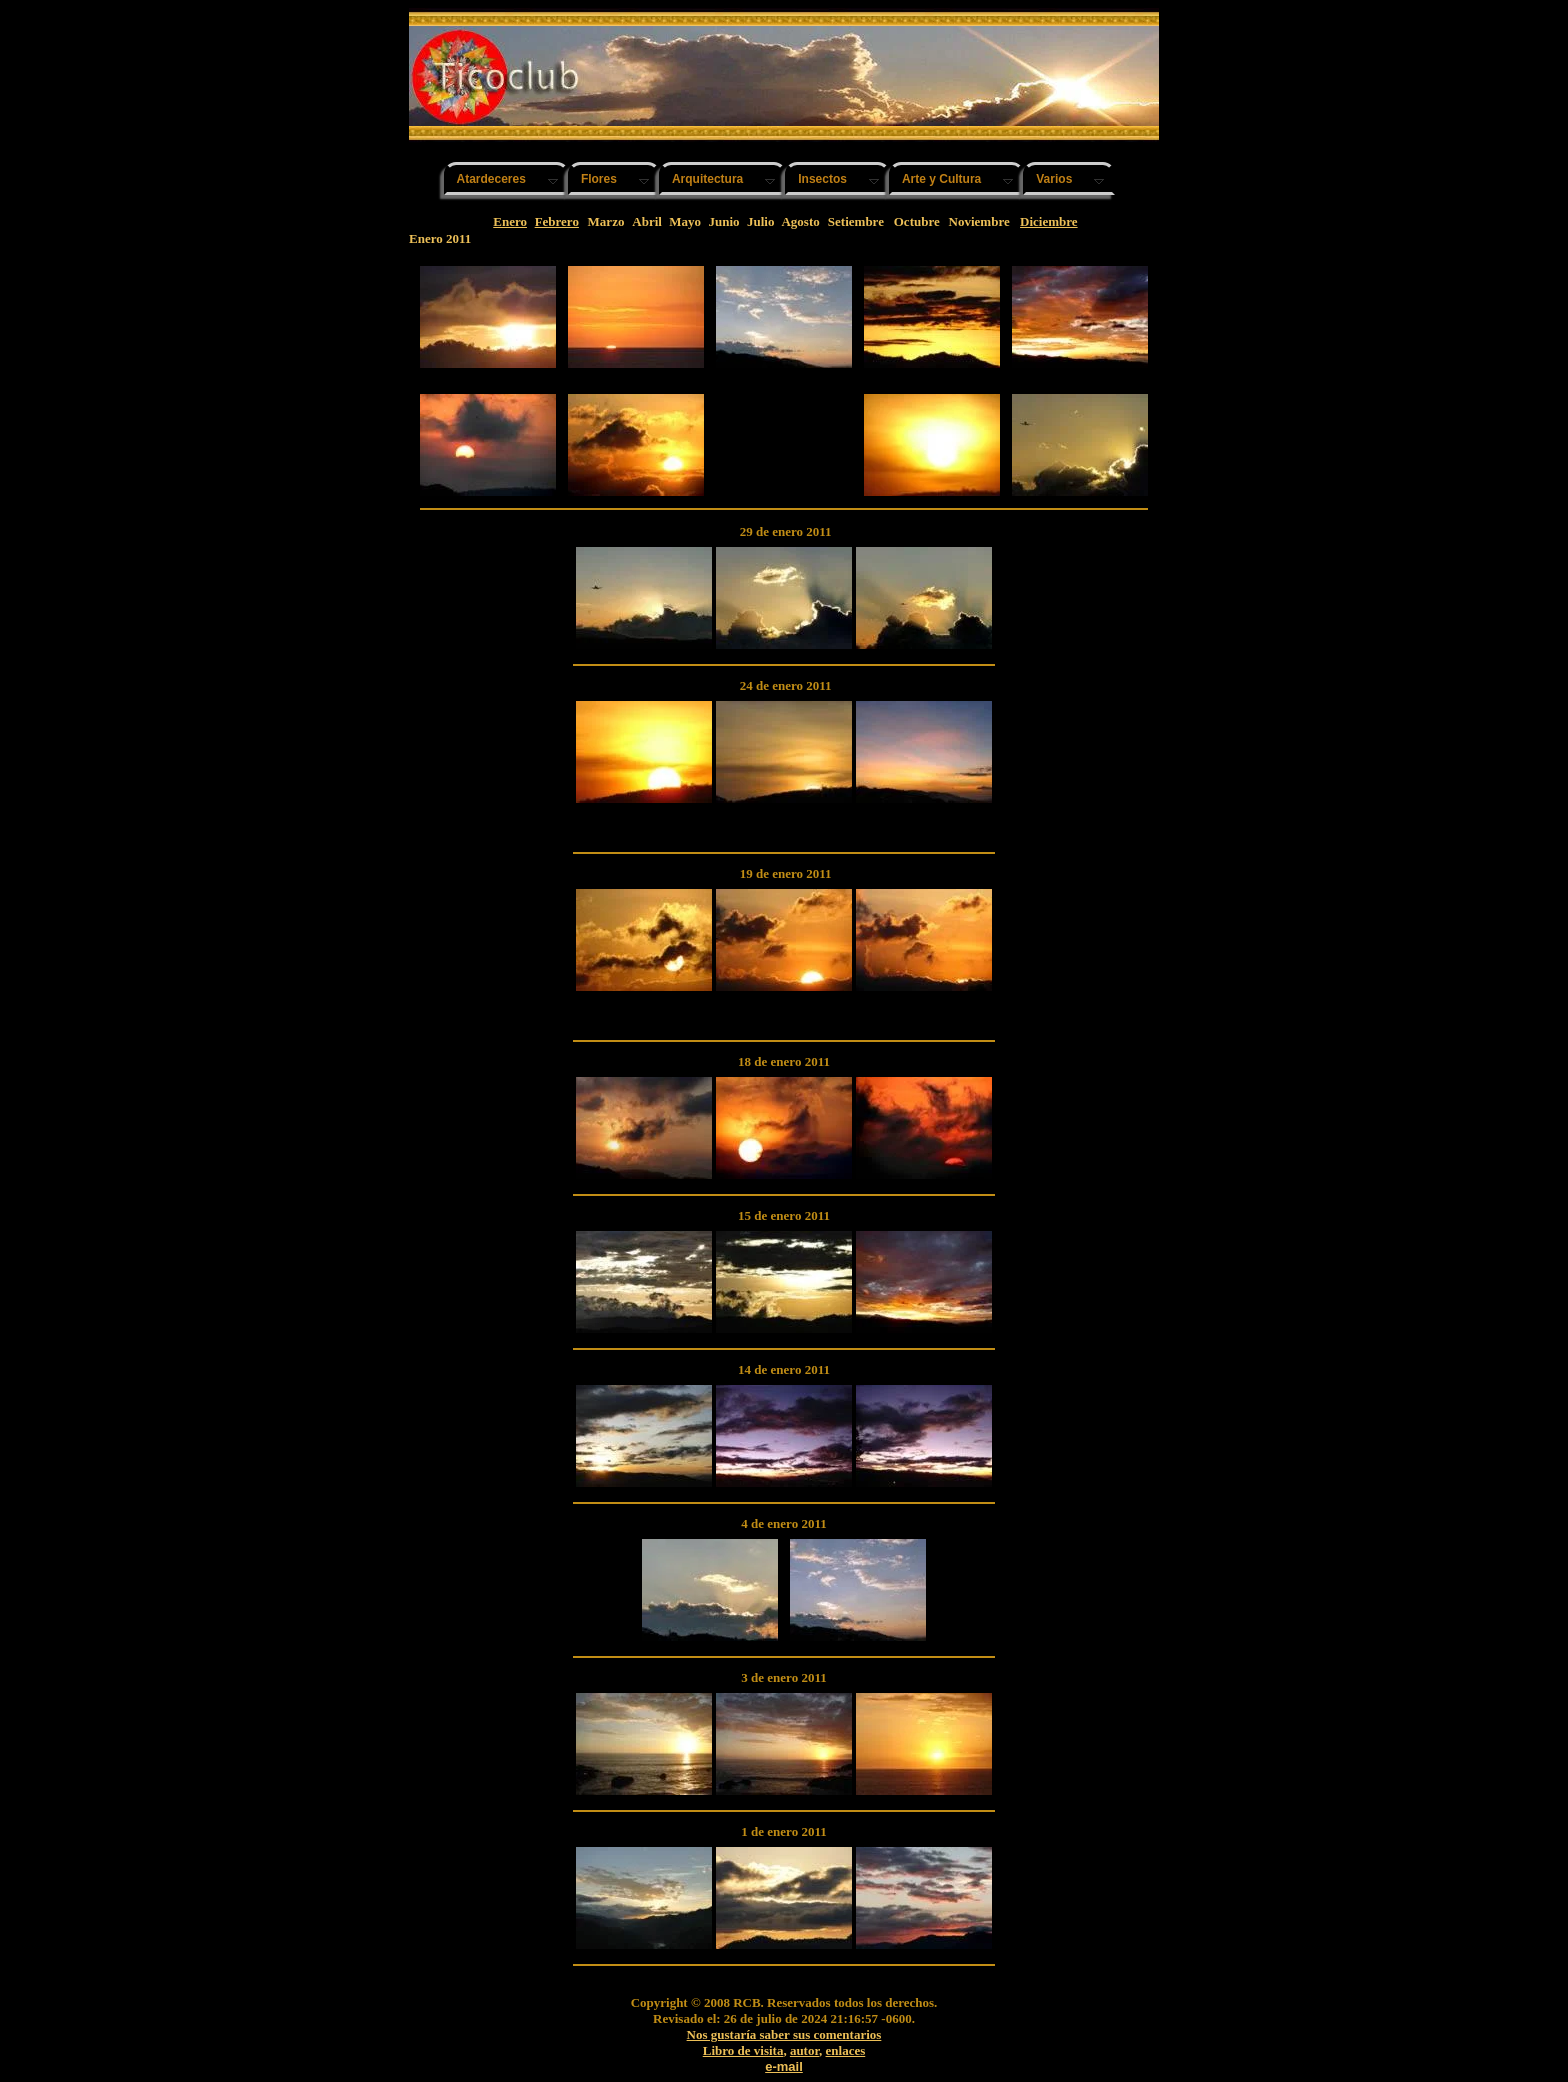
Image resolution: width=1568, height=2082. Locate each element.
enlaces (846, 2050)
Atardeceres (491, 179)
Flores (599, 179)
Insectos (822, 179)
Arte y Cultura (941, 179)
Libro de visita (743, 2050)
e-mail (784, 2066)
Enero (510, 221)
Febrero (557, 221)
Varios (1054, 179)
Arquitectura (707, 179)
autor (804, 2050)
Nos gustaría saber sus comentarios (784, 2034)
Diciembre (1049, 221)
